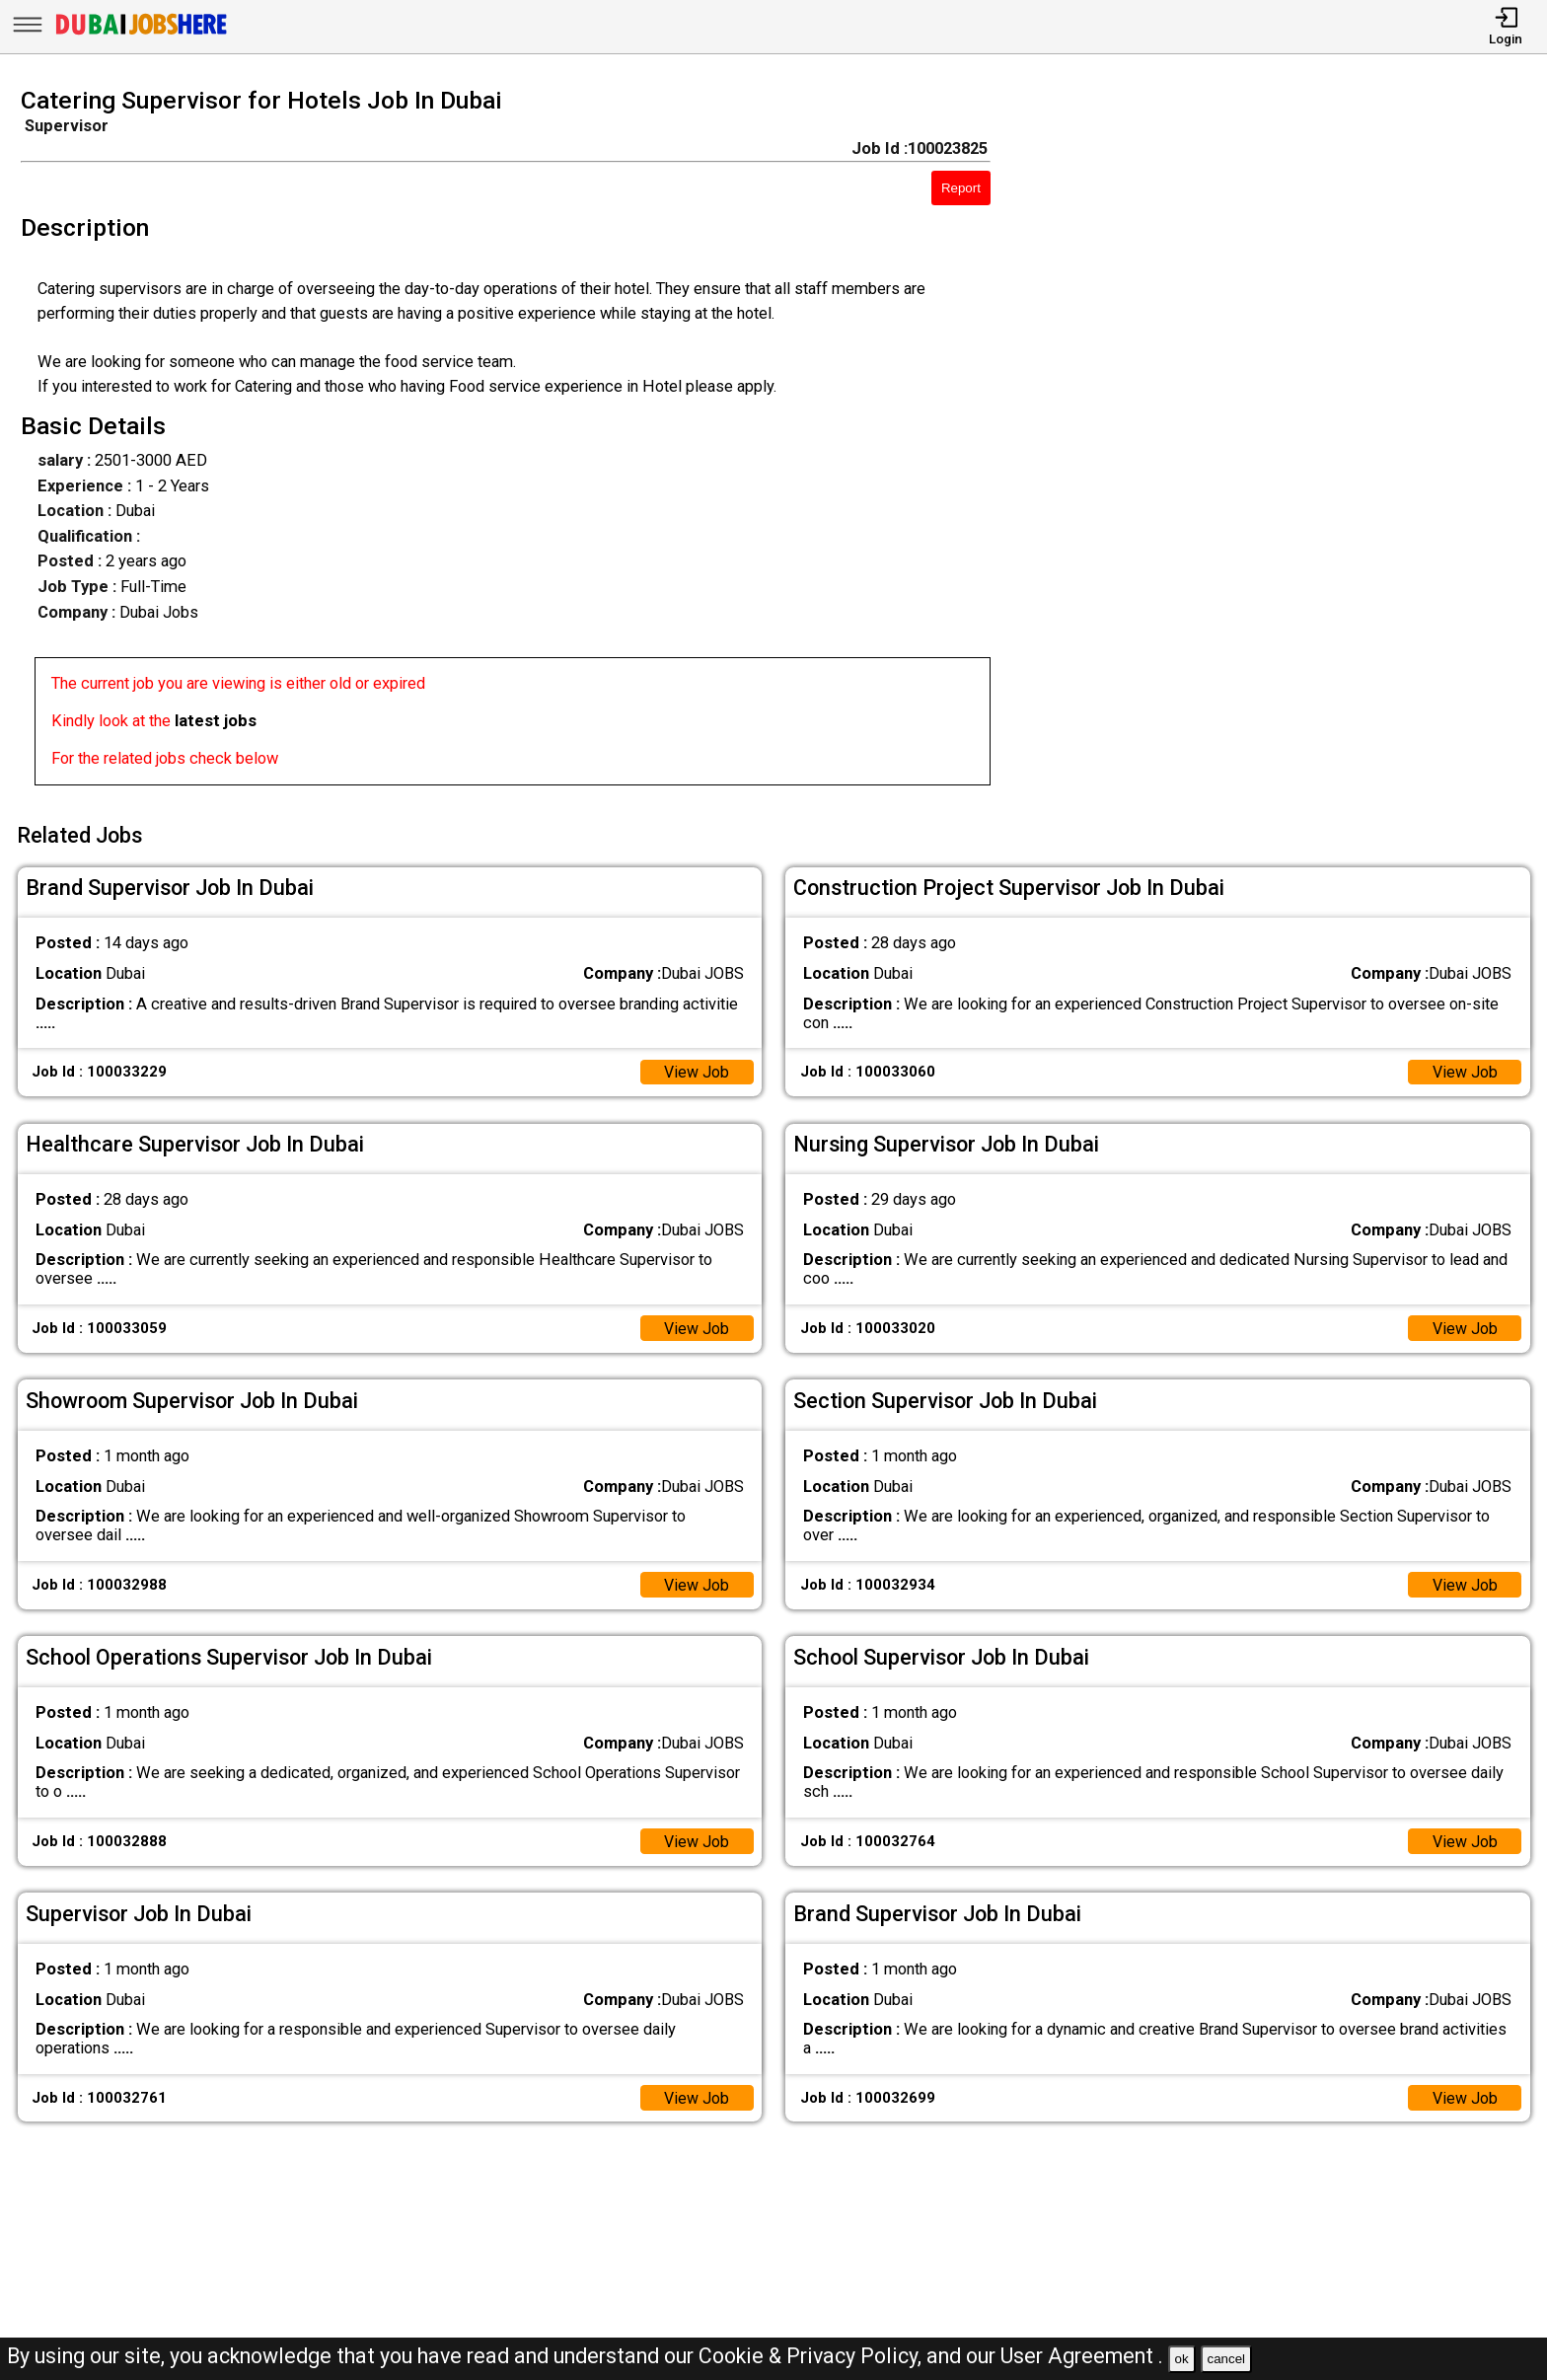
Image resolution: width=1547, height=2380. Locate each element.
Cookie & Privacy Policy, (812, 2355)
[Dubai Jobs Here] (141, 34)
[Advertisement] (1289, 442)
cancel (1226, 2358)
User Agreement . (1081, 2355)
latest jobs (216, 720)
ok (1182, 2358)
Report (961, 188)
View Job (696, 1070)
